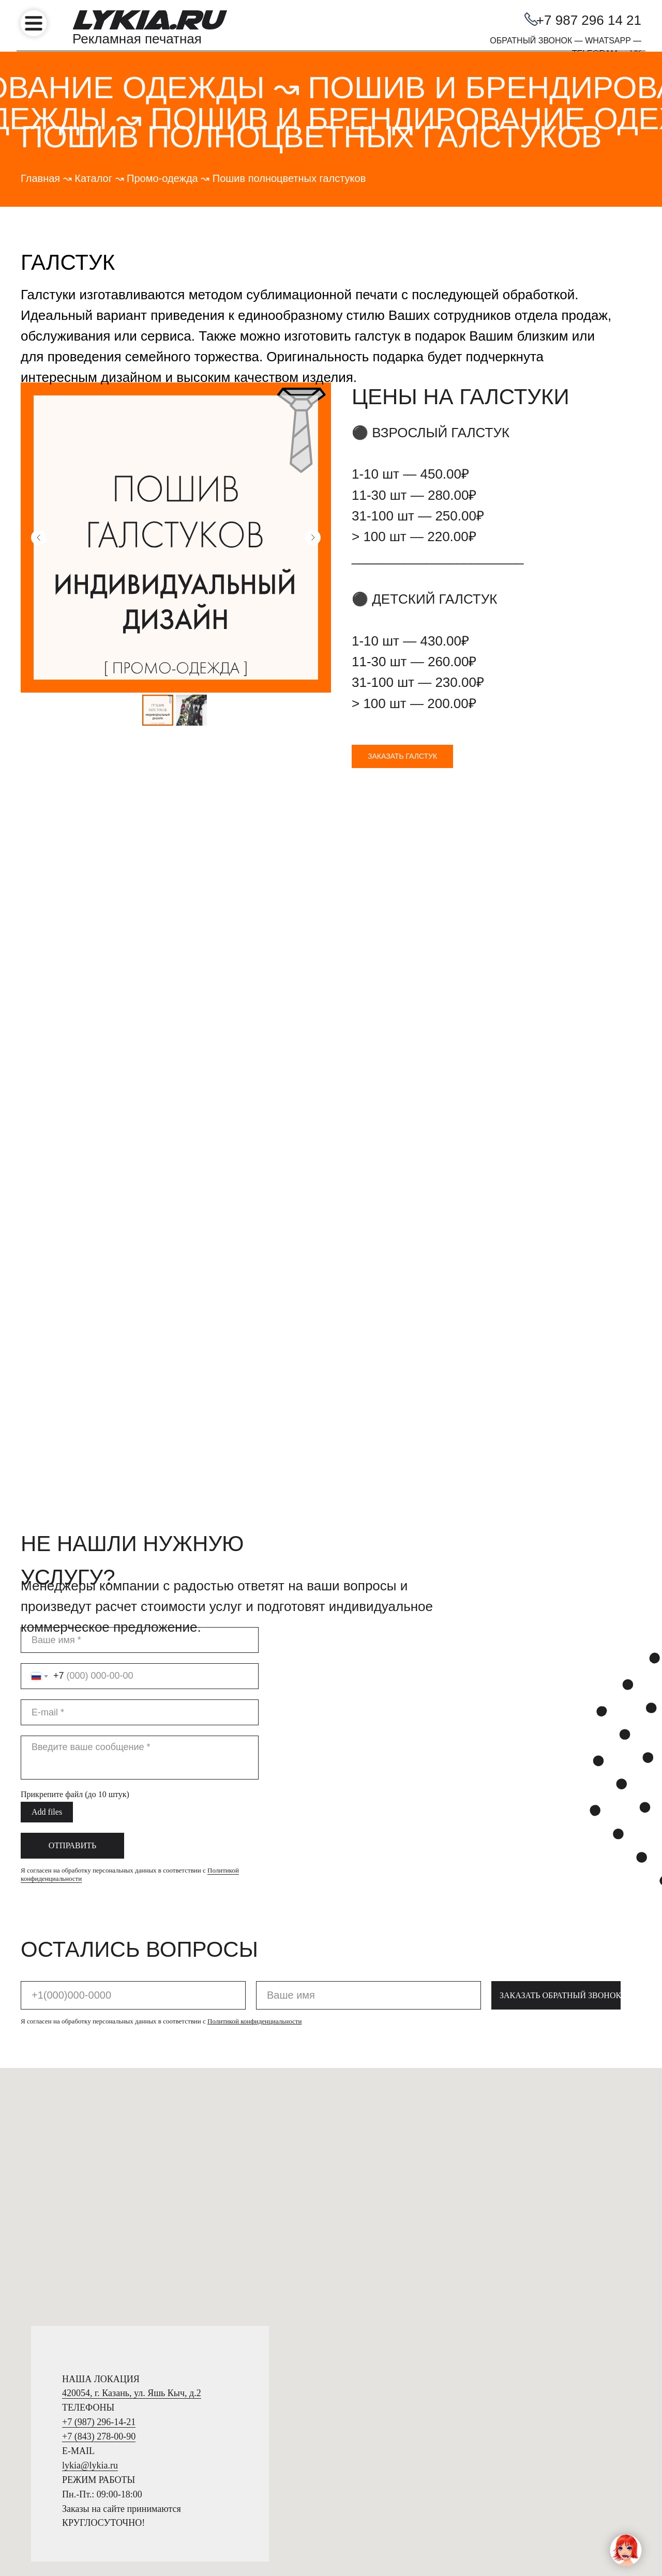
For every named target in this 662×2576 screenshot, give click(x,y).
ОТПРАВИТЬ (72, 2093)
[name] (140, 1887)
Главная (40, 178)
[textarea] (140, 2005)
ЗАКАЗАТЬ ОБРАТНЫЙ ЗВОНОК (560, 2242)
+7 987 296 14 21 (588, 20)
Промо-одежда (162, 178)
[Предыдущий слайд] (39, 537)
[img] (34, 23)
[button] (402, 756)
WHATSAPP (607, 40)
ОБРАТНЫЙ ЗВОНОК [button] (531, 40)
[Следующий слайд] (313, 537)
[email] (140, 1960)
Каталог (93, 178)
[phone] (133, 2243)
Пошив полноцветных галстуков (289, 178)
